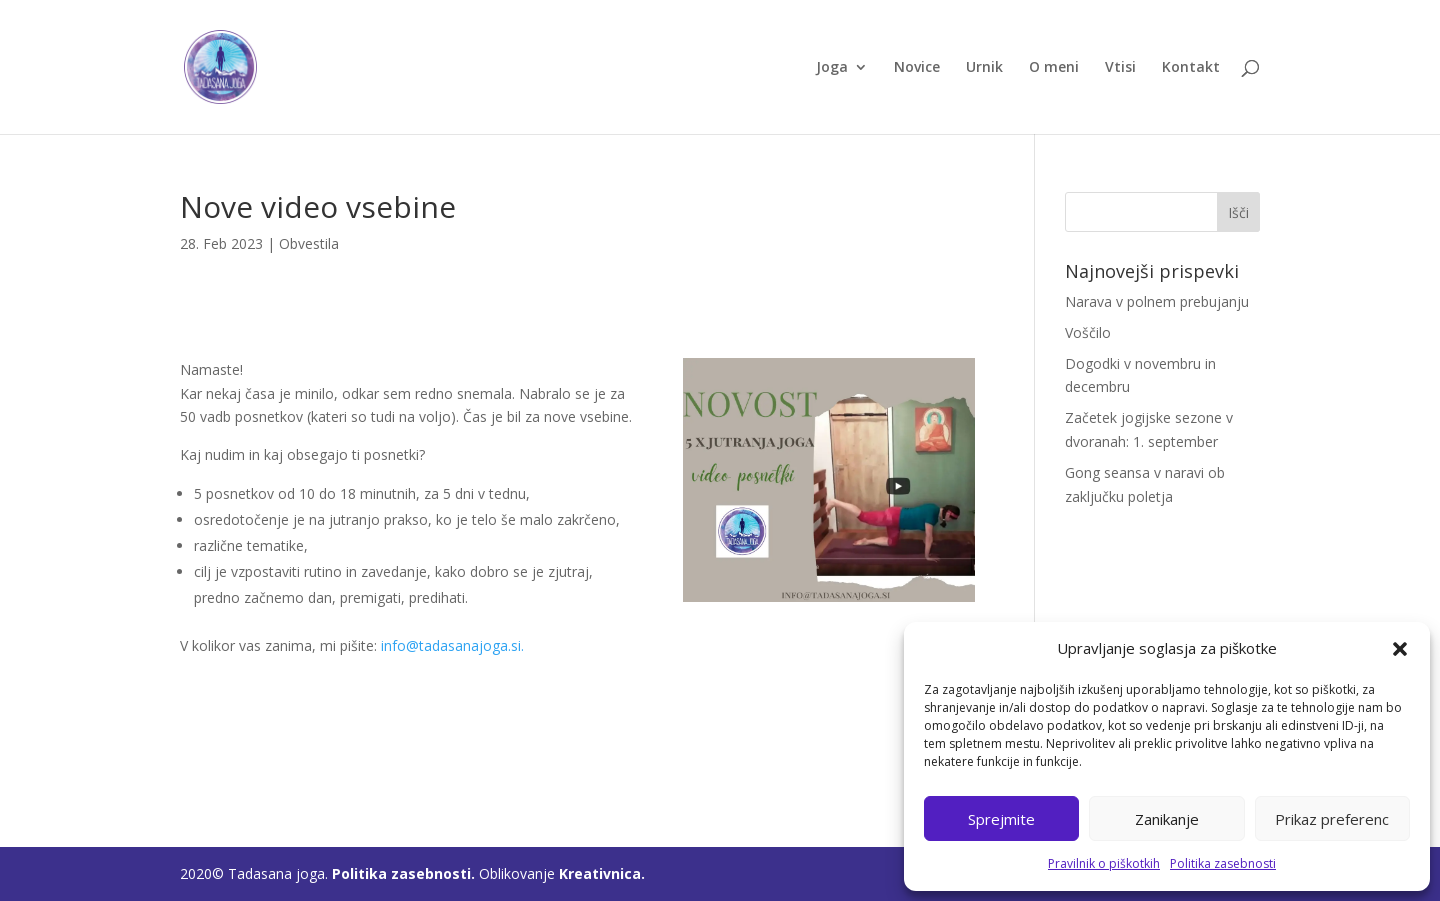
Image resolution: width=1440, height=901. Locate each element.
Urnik (984, 68)
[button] (1400, 649)
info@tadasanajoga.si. (450, 645)
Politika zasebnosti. (405, 873)
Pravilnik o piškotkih (1104, 863)
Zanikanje (1167, 819)
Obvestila (309, 243)
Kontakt (1191, 68)
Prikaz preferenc (1332, 819)
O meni (1054, 68)
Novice (917, 68)
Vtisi (1120, 68)
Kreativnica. (602, 873)
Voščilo (1088, 332)
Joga (832, 68)
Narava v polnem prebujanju (1157, 301)
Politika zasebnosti (1223, 863)
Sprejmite (1001, 819)
